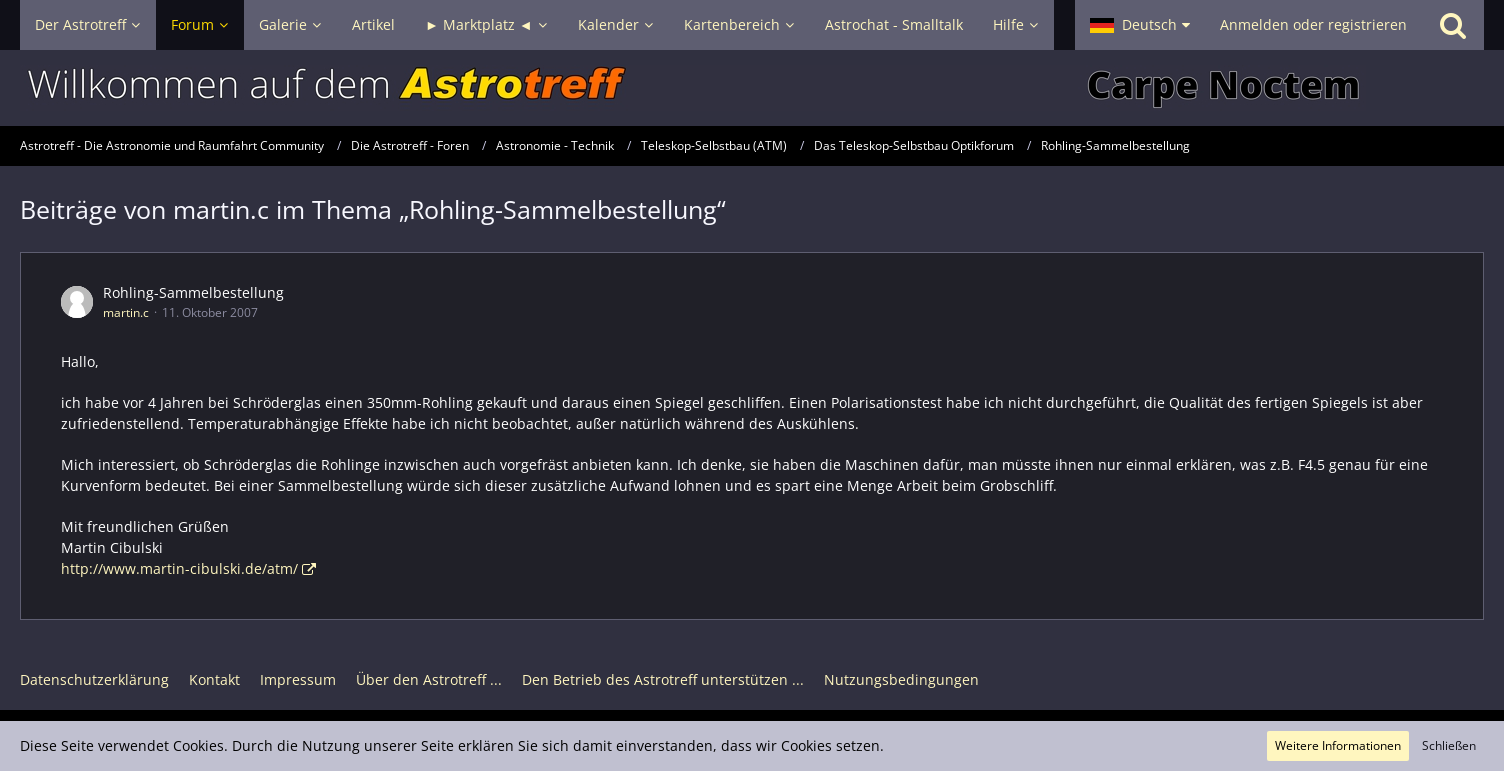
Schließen (1449, 745)
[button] (1140, 25)
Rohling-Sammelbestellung (193, 292)
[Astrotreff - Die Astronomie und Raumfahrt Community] (752, 88)
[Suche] (1453, 25)
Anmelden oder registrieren (1313, 24)
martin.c (126, 312)
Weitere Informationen (1338, 745)
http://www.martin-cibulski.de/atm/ (179, 568)
